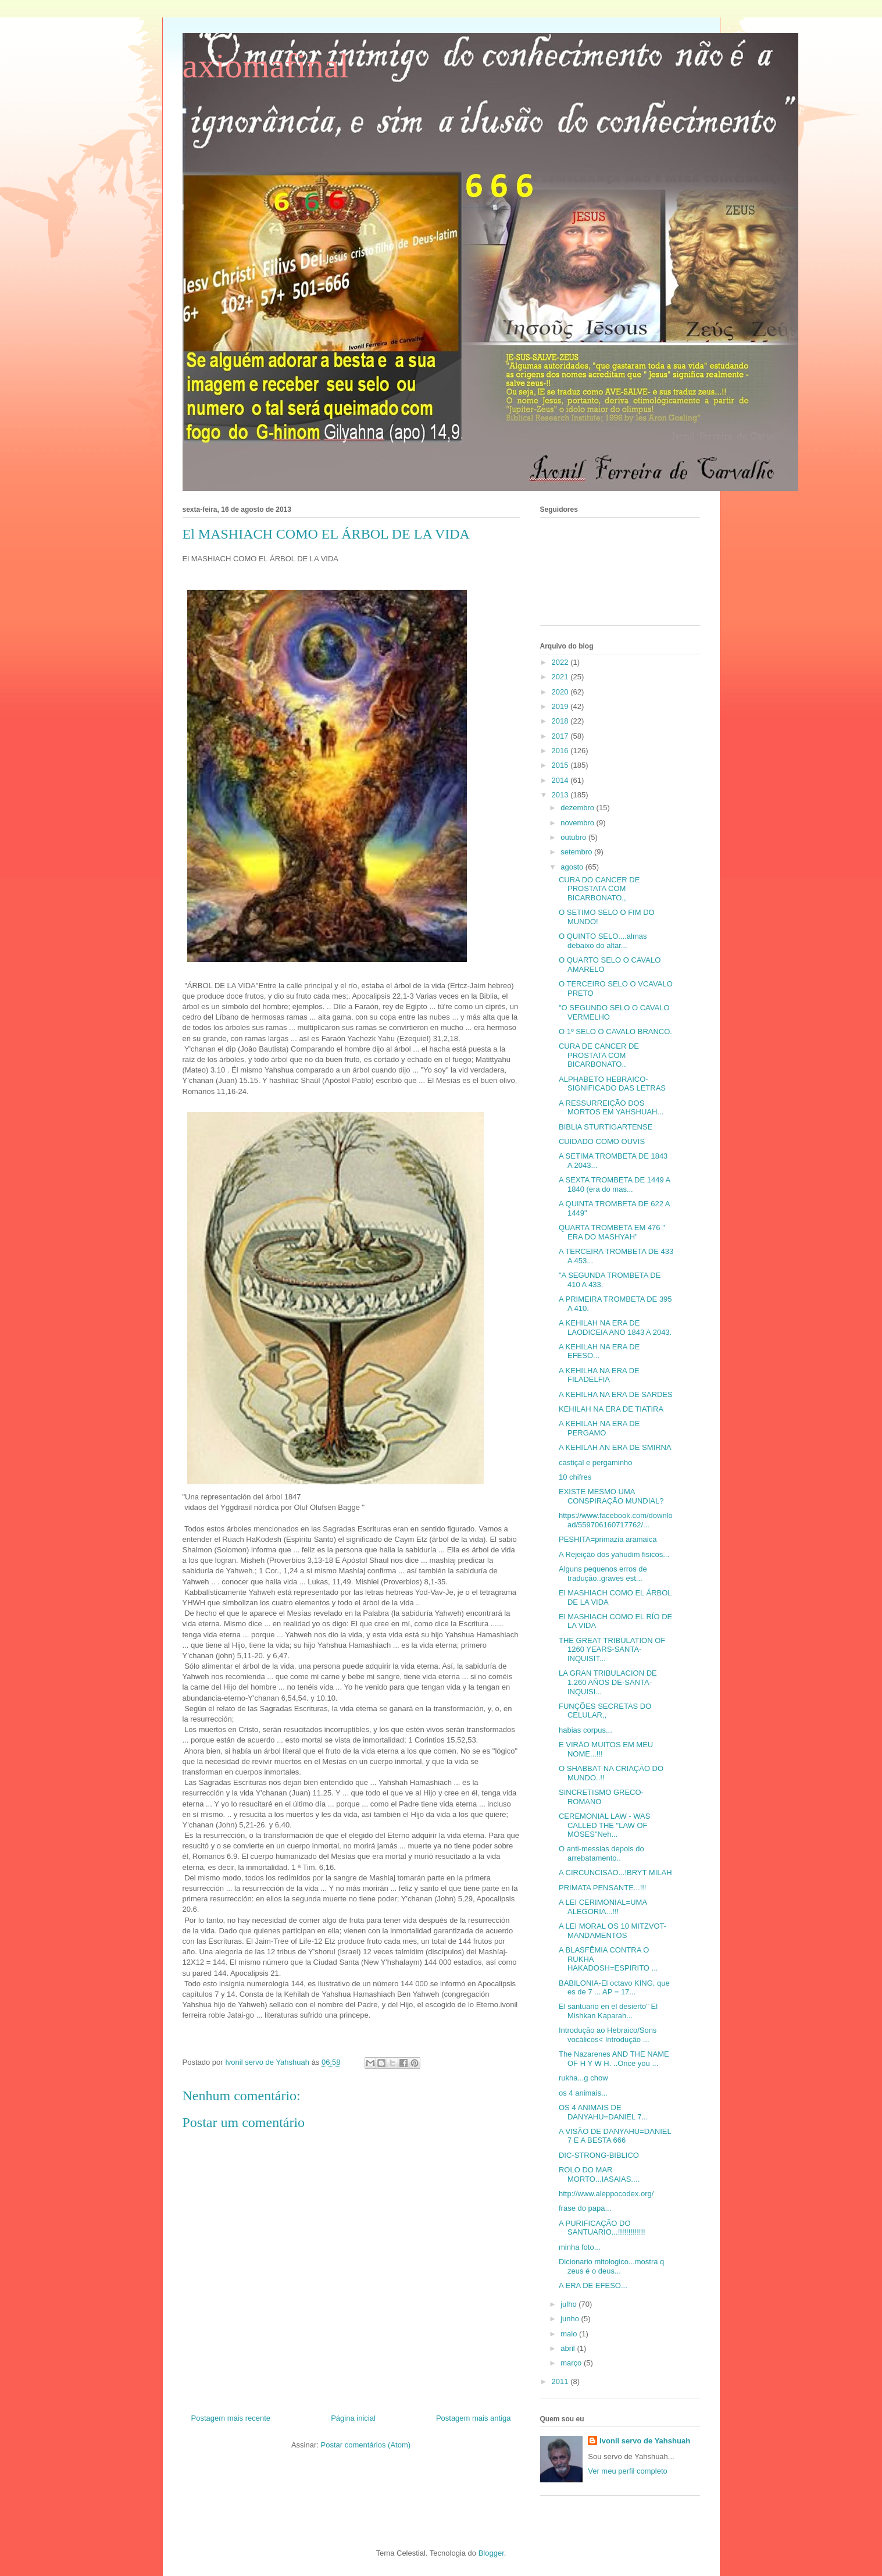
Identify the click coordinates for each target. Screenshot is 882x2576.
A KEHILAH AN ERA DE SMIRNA (615, 1447)
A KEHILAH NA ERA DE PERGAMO (599, 1428)
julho (569, 2304)
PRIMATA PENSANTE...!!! (603, 1887)
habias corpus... (585, 1730)
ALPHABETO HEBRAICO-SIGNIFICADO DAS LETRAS (612, 1084)
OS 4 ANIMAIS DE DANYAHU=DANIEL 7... (603, 2112)
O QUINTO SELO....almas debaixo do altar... (603, 941)
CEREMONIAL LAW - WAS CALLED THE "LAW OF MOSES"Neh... (604, 1825)
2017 (561, 736)
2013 (561, 794)
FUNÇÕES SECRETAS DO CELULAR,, (605, 1711)
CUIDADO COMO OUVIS (602, 1141)
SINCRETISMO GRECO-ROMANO (601, 1797)
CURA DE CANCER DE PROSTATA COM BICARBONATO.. (599, 1055)
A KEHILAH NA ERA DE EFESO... (599, 1351)
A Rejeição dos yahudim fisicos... (614, 1554)
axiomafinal (266, 66)
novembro (578, 822)
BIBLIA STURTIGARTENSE (605, 1127)
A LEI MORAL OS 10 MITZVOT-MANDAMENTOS (612, 1931)
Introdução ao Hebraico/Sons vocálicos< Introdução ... (607, 2035)
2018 (561, 721)
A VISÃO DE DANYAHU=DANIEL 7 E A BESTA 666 (615, 2136)
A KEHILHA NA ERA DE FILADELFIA (599, 1375)
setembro (577, 851)
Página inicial (353, 2418)
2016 (561, 750)
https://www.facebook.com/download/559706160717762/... (616, 1520)
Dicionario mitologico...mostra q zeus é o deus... (611, 2266)
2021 (561, 676)
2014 (561, 780)
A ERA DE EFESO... (593, 2285)
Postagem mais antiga (473, 2418)
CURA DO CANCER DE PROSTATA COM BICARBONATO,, (599, 888)
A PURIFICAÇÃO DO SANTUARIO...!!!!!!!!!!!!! (602, 2228)
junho (570, 2318)
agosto (572, 867)
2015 (561, 765)
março (572, 2362)
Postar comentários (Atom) (365, 2444)
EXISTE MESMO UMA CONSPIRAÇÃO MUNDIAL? (611, 1496)
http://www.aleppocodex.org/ (606, 2193)
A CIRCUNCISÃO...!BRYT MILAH (615, 1872)
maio (569, 2333)
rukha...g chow (583, 2077)
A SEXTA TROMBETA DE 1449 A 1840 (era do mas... (614, 1184)
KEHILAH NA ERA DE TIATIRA (611, 1409)
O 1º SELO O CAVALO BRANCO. (615, 1031)
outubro (574, 837)
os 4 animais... (583, 2093)
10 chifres (575, 1477)
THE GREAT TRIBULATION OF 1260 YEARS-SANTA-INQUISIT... (612, 1649)
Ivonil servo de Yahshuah (644, 2440)
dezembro (578, 807)
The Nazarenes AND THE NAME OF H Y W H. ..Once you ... (614, 2059)
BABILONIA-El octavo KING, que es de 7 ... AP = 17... (614, 1988)
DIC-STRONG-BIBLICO (599, 2155)
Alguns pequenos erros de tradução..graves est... (603, 1574)
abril (568, 2348)
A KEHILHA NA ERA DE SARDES (616, 1394)
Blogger (491, 2553)
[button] (351, 2037)
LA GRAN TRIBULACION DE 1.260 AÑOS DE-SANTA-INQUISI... (608, 1682)
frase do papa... (585, 2208)
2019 (561, 706)
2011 (561, 2381)
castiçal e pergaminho (595, 1462)
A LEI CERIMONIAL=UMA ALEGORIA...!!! (603, 1907)
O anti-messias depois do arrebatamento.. (601, 1853)
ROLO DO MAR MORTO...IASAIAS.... (599, 2174)
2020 (561, 691)
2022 (561, 662)
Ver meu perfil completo (627, 2471)
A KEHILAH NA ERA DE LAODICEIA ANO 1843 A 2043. (615, 1328)
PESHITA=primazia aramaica (607, 1539)
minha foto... (580, 2247)
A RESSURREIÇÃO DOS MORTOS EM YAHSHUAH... (611, 1108)
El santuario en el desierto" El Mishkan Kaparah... (608, 2011)
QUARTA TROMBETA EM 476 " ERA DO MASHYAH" (612, 1232)
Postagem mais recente (231, 2418)
